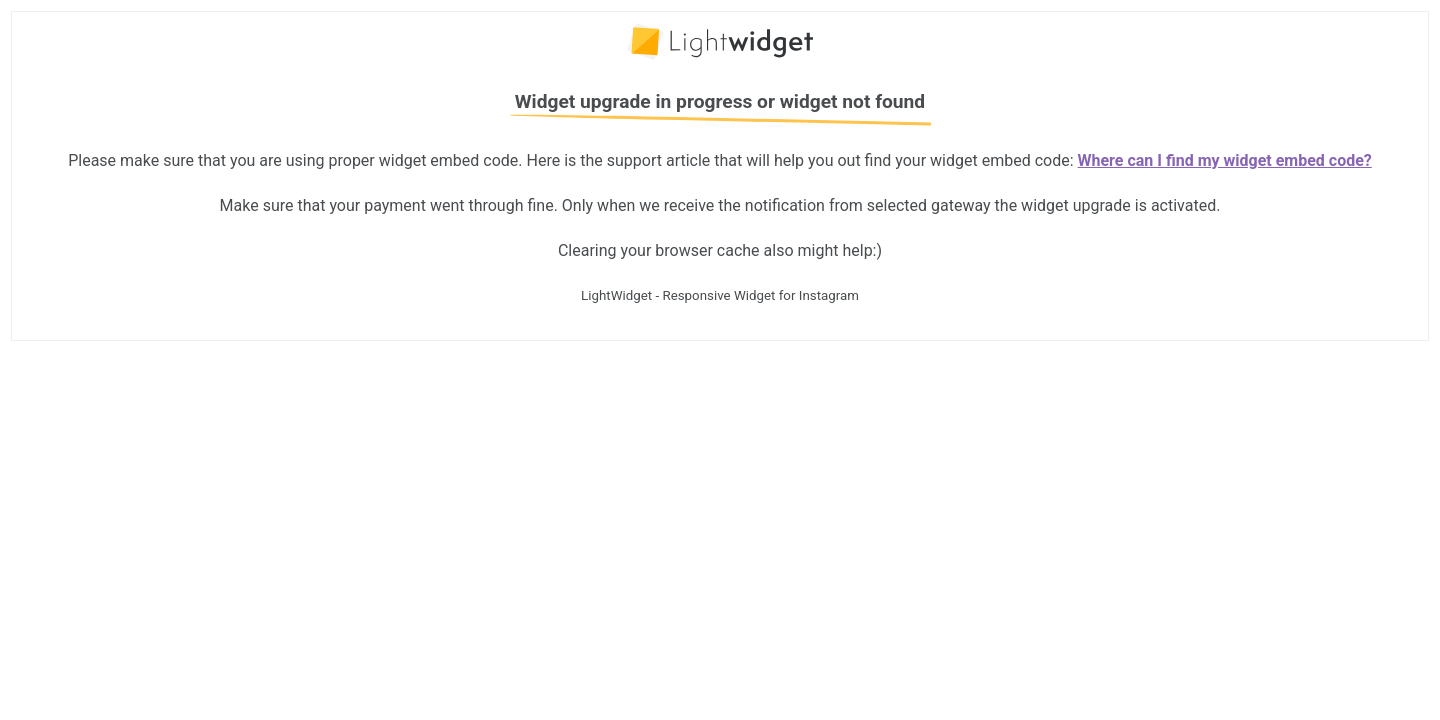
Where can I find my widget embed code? (1225, 160)
